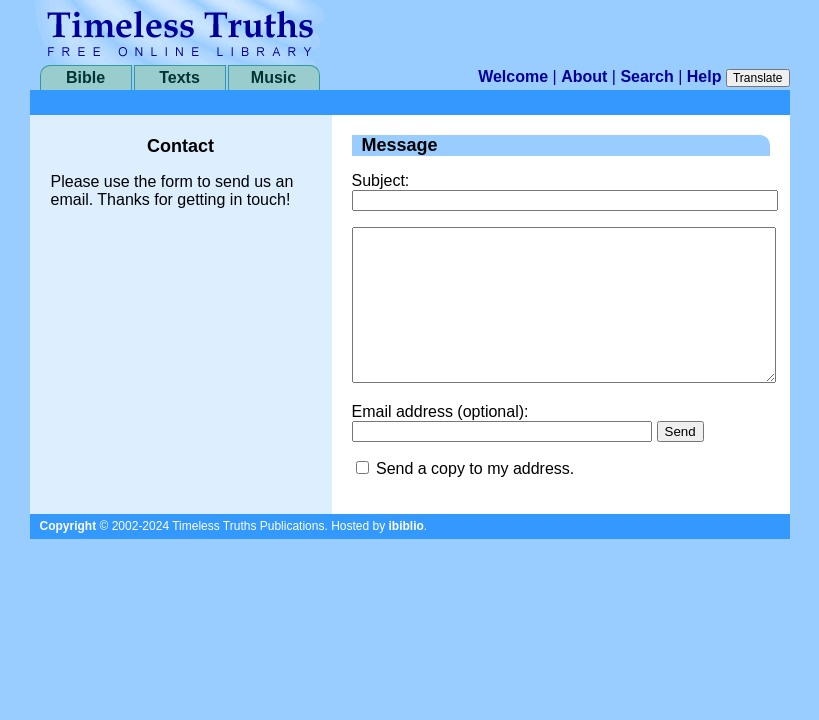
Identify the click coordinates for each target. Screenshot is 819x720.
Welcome (513, 76)
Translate (758, 78)
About (584, 76)
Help (704, 76)
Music (273, 77)
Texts (179, 77)
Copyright (68, 556)
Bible (85, 77)
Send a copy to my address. (475, 498)
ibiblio (406, 556)
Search (646, 76)
